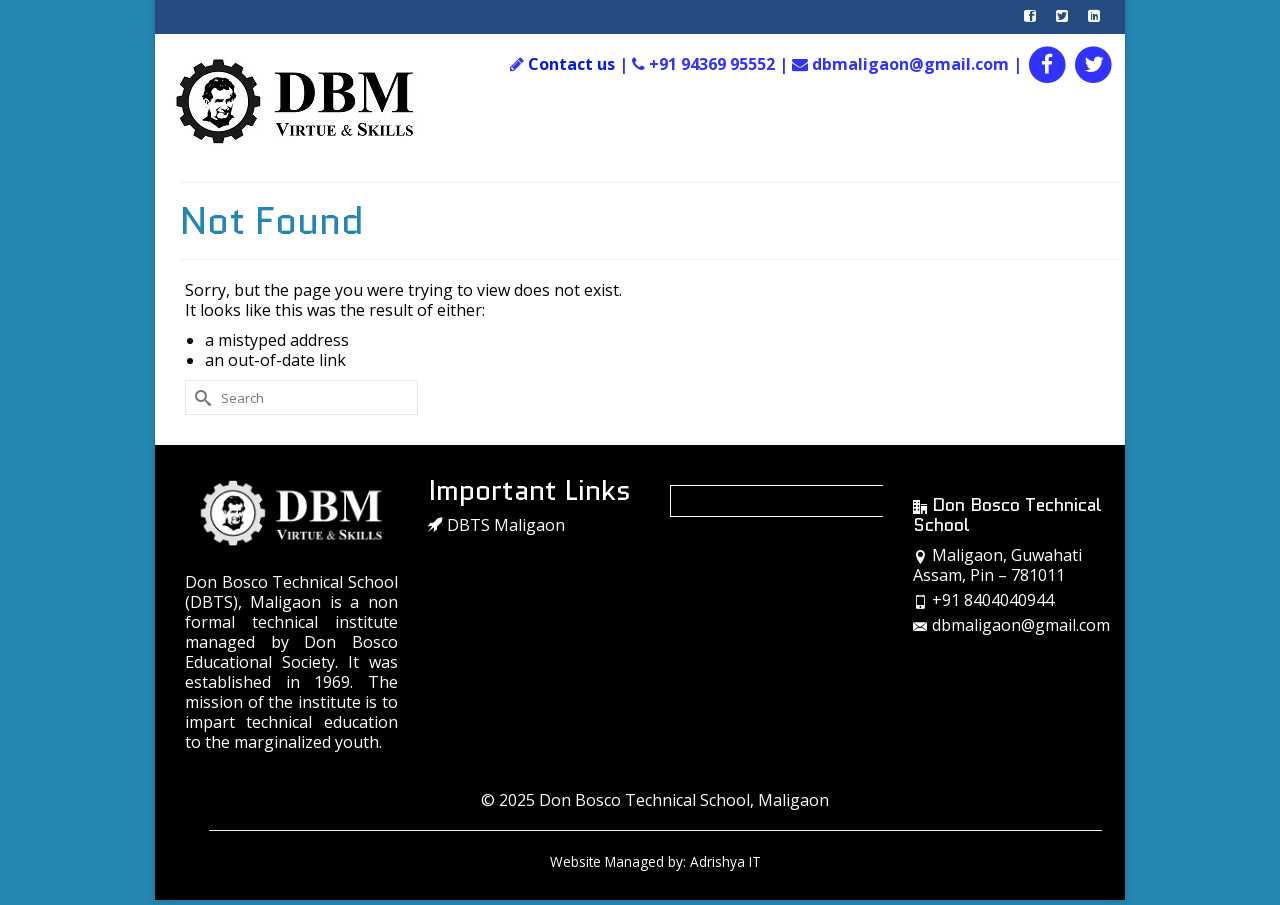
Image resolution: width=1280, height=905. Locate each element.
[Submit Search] (200, 397)
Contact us (571, 64)
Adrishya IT (725, 861)
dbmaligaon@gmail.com (1011, 625)
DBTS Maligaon (496, 525)
